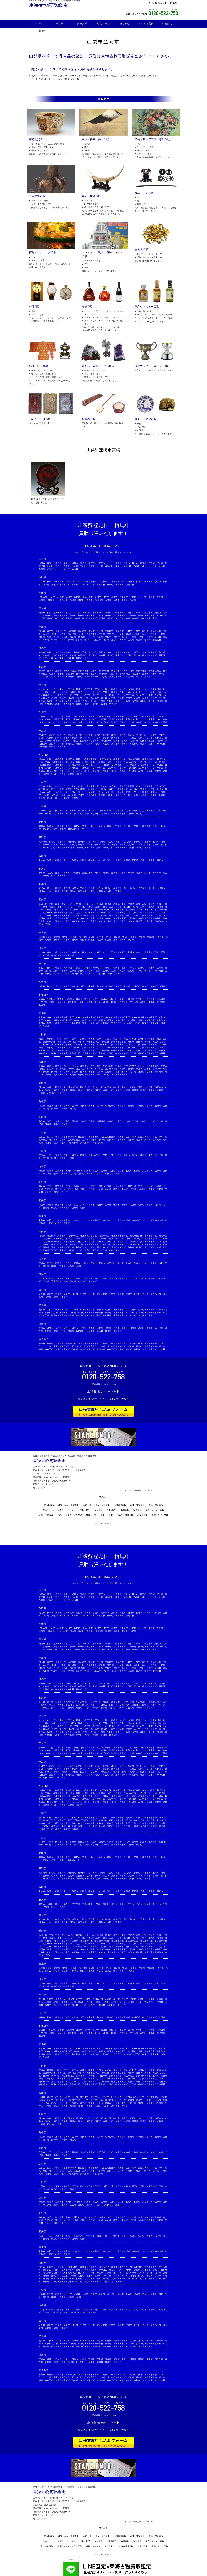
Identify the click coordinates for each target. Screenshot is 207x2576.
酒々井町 (72, 795)
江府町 (56, 1124)
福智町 (79, 1247)
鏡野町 (127, 1090)
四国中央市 (79, 1204)
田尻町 (150, 1053)
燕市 (132, 671)
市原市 (81, 786)
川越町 (92, 937)
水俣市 (48, 1312)
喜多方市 (119, 631)
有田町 (145, 1263)
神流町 (79, 658)
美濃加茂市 (83, 891)
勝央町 (152, 1090)
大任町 (104, 1250)
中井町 (63, 774)
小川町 (102, 701)
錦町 (132, 1312)
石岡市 (143, 716)
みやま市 (107, 1244)
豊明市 (50, 918)
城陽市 (102, 1020)
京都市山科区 (111, 1017)
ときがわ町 (69, 704)
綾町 (64, 1331)
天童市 (67, 563)
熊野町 (48, 1142)
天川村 (83, 974)
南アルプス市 (61, 811)
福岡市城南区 (90, 1239)
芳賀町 (108, 600)
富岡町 (102, 634)
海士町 (65, 1109)
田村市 (129, 631)
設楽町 (152, 907)
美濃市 (133, 888)
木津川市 (132, 1020)
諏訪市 (131, 845)
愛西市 (150, 921)
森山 (41, 904)
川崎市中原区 (82, 762)
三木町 (118, 1220)
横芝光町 (55, 795)
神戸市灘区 (60, 1069)
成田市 (112, 789)
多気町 (65, 937)
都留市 (118, 811)
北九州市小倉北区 (51, 1239)
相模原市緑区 (144, 765)
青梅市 (56, 741)
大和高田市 (98, 968)
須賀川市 (72, 631)
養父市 (56, 1075)
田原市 (125, 918)
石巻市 (108, 612)
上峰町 (71, 1266)
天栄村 (150, 637)
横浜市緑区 (158, 765)
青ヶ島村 (61, 746)
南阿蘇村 (99, 1312)
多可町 (65, 1075)
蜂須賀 (100, 904)
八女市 (108, 1241)
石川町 (81, 634)
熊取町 (73, 1053)
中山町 (83, 566)
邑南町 (131, 1106)
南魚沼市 (70, 674)
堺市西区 (105, 1041)
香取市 (58, 792)
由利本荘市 (69, 581)
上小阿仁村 (129, 584)
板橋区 (98, 735)
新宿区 (154, 735)
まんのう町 (147, 1220)
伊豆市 (46, 829)
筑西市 (108, 716)
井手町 (137, 1023)
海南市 (87, 999)
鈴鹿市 (91, 940)
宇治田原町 (116, 1023)
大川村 (65, 1192)
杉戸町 (50, 701)
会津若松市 (60, 631)
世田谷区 (43, 735)
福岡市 (42, 1236)
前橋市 (42, 652)
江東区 (114, 735)
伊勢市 (161, 937)
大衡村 (143, 618)
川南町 (150, 1328)
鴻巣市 (131, 692)
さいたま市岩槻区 (152, 692)
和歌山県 (43, 994)
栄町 (64, 795)
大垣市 (110, 891)
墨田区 (67, 738)
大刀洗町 (148, 1247)
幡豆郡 (87, 915)
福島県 (42, 627)
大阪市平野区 (130, 1039)
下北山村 (101, 974)
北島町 (129, 1171)
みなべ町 (43, 1002)
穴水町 (98, 873)
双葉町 (100, 637)
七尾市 (139, 873)
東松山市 (140, 695)
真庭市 (141, 1087)
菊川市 (42, 826)
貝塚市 (77, 1047)
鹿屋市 (60, 1343)
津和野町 (140, 1106)
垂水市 (75, 1346)
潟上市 (123, 581)
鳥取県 (42, 1117)
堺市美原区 (83, 1053)
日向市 (58, 1328)
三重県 (42, 932)
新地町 (65, 637)
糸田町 (63, 1250)
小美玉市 (95, 719)
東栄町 (135, 907)
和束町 (145, 1023)
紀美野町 (72, 1002)
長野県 (42, 837)
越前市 (67, 986)
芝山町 (50, 798)
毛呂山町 (59, 701)
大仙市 (42, 581)
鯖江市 (75, 986)
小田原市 (105, 765)
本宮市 (145, 631)
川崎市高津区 (159, 762)
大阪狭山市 (54, 1053)
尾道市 (121, 1137)
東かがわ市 (108, 1220)
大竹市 (131, 1139)
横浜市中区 (112, 768)
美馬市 (104, 1171)
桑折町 (137, 634)
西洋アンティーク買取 (42, 252)
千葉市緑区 (123, 789)
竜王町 (46, 955)
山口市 (50, 1155)
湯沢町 (112, 676)
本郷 (51, 904)
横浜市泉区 (73, 768)
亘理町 (108, 615)
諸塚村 (100, 1331)
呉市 (57, 1137)
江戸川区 (61, 735)
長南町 (154, 795)
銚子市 (67, 792)
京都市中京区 (138, 1017)
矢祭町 (141, 637)
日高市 (145, 698)
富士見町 (61, 842)
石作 (120, 907)
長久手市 (140, 921)
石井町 (112, 1171)
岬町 (117, 1053)
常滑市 (58, 918)
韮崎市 (135, 811)
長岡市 (50, 671)
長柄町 (42, 798)
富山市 (152, 860)
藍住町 (96, 1171)
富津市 (145, 792)
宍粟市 (116, 1072)
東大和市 (134, 741)
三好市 (121, 1171)
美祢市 (143, 1155)
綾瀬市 (63, 771)
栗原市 (147, 612)
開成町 (150, 771)
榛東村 (102, 655)
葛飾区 (123, 735)
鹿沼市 (98, 597)
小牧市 (85, 921)
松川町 (102, 842)
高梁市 (73, 1090)
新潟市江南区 (155, 671)
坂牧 (59, 907)
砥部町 (158, 1204)
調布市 (83, 738)
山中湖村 (105, 813)
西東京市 (115, 738)
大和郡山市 (69, 968)
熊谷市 (114, 689)
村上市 (52, 674)
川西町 (50, 566)
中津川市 (161, 888)
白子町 (127, 795)
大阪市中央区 (159, 1047)
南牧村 (71, 658)
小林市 (83, 1328)
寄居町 (85, 701)
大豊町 (91, 1189)
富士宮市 (128, 826)
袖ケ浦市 (91, 792)
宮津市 (85, 1023)
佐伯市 (67, 1294)
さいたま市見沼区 (152, 689)
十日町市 (103, 674)
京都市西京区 (97, 1017)
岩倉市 (102, 921)
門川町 (133, 1328)
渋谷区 (98, 738)
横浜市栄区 (158, 768)
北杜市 (94, 811)
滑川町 (152, 701)
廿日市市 (53, 1139)
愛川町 (106, 771)
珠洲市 (67, 873)
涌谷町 (50, 618)
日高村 (83, 1189)
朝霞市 (114, 692)
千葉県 (42, 782)
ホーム (34, 18)
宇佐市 (83, 1294)
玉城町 (74, 937)
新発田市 (115, 671)
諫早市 (60, 1278)
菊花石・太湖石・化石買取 (98, 365)
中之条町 (64, 655)
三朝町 (152, 1121)
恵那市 (118, 891)
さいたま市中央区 (126, 695)
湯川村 (106, 640)
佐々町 (73, 1281)
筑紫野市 (138, 1239)
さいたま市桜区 (108, 695)
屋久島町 (111, 1346)
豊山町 (65, 910)
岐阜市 (100, 888)
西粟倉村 (51, 1093)
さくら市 (142, 597)
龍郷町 (129, 1349)
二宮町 (141, 771)
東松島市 (82, 615)
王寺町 (73, 971)
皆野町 (87, 704)
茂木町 (116, 600)
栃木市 (60, 597)
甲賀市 (85, 952)
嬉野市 (121, 1263)
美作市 (81, 1090)
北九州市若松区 (50, 1241)
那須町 (73, 600)
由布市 (112, 1294)
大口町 (56, 910)
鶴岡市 (50, 563)
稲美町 (48, 1075)
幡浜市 (116, 1204)
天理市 (87, 968)
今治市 (50, 1204)
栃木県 (42, 593)
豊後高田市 (156, 1294)
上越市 (58, 671)
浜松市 (94, 826)
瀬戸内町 (148, 1346)
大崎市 (116, 612)
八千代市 (113, 786)
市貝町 (125, 600)
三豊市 (58, 1220)
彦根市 (67, 952)
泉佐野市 (51, 1047)
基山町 (154, 1263)
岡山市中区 (85, 1087)
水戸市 (42, 716)
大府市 (154, 915)
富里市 (129, 792)
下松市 (106, 1155)
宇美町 (116, 1244)
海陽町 (56, 1174)
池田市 (156, 1044)
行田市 (150, 695)
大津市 (42, 952)
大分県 (42, 1290)
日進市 (123, 921)
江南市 (67, 921)
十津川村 (159, 971)
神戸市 (50, 1066)
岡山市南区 (73, 1087)
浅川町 (125, 637)
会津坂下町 (92, 634)
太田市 (58, 652)
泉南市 (139, 1050)
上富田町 (161, 999)
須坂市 (139, 845)
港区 (90, 738)
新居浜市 (59, 1204)
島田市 (69, 826)
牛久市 (125, 716)
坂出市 (87, 1220)
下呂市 (83, 888)
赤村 (111, 1250)
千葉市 (42, 786)
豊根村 (127, 907)
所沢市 (71, 689)
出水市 (89, 1343)
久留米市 (61, 1236)
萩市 (113, 1155)
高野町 (143, 1002)
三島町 (131, 640)
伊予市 (125, 1204)
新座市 (139, 689)
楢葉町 (73, 637)
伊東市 (54, 829)
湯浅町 (52, 1002)
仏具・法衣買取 (38, 365)
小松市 (131, 873)
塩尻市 (90, 845)
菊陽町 (116, 1309)
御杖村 (48, 974)
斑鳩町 (160, 968)
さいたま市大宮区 (59, 695)
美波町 (73, 1174)
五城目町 (66, 584)
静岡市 (60, 826)
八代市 (50, 1309)
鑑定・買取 (66, 16)
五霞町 (164, 722)
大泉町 (145, 652)
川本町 (46, 1109)
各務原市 (117, 888)
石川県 (42, 868)
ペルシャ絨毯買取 (40, 419)
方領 (57, 904)
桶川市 (79, 698)
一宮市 (75, 918)
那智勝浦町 (149, 999)
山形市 (42, 563)
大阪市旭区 (87, 1047)
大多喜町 (144, 795)
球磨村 (116, 1315)
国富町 (116, 1328)
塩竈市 (56, 615)
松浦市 (162, 1278)
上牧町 (48, 971)
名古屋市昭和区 (50, 912)
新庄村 (60, 1093)
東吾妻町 (82, 655)
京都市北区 (125, 1017)
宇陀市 (133, 968)
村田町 (102, 618)
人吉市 (133, 1309)
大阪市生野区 (93, 1041)
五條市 (125, 968)
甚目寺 (152, 904)
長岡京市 (111, 1020)
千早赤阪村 (160, 1053)
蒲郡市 (91, 918)
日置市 (98, 1343)
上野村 (87, 658)
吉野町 (114, 971)
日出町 (137, 1294)
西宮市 (58, 1066)
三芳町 (77, 701)
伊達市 (91, 631)
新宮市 (96, 999)
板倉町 (73, 655)
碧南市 (145, 915)
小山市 (52, 597)
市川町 (106, 1075)
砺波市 (67, 860)
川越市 (63, 689)
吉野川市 (59, 1171)
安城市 (121, 915)
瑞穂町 (79, 744)
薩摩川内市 (71, 1343)
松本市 (54, 845)
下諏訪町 (80, 847)
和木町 (63, 1158)
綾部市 (50, 1023)
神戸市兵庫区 (97, 1069)
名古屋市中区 (86, 910)
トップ (32, 31)
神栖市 (116, 716)
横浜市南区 (131, 765)
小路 (159, 904)
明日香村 (148, 971)
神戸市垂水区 (130, 1066)
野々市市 (157, 873)
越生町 (58, 704)
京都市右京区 (53, 1017)
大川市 (125, 1244)
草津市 (50, 952)
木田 (78, 907)
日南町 (160, 1121)
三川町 (154, 566)
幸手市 (162, 698)
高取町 (123, 971)
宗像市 (156, 1239)
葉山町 (114, 771)
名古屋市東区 (117, 910)
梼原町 (133, 1189)
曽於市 (114, 1343)
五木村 (150, 1315)
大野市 (83, 986)
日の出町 (88, 744)
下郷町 (133, 637)
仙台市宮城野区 (95, 612)
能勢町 (141, 1053)
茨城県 (42, 712)
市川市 (67, 786)
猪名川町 (159, 1072)
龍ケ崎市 (134, 716)
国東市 (121, 1294)
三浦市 (79, 771)
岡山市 (42, 1087)
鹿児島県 (43, 1339)
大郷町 (127, 618)
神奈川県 (43, 755)
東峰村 (118, 1250)
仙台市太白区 (68, 612)
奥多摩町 (115, 744)
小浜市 (91, 986)
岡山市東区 (106, 1087)
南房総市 (155, 792)
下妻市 (48, 722)
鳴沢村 (114, 813)
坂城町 (52, 842)
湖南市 (123, 952)
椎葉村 (108, 1331)
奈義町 (160, 1090)
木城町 (71, 1331)
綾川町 (127, 1220)
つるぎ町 (47, 1174)
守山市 (106, 952)
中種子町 (49, 1349)
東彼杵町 (92, 1281)
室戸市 (141, 1186)
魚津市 (75, 860)
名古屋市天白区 (83, 912)
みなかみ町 (44, 655)
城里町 (114, 722)
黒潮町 (158, 1186)
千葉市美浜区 (80, 789)
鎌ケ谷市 (134, 789)
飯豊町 (137, 566)
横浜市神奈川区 (98, 762)
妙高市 (46, 676)
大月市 (143, 811)
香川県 (42, 1216)
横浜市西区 (52, 771)
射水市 (42, 860)
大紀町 (117, 937)
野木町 (81, 600)
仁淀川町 (49, 1189)
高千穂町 (159, 1328)
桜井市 (116, 968)
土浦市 (69, 716)
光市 (120, 1155)
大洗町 (131, 722)
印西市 (152, 789)
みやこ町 (88, 1247)
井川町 (91, 584)
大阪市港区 (100, 1047)
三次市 (85, 1139)
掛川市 (81, 829)
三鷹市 (133, 738)
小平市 (125, 738)
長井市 (127, 563)
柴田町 (91, 615)
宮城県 (42, 608)
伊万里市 (68, 1263)
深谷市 (81, 692)
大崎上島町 (85, 1142)
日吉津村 (66, 1124)
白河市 (100, 631)
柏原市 (60, 1050)
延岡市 (67, 1328)
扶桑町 (48, 910)
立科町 (139, 847)
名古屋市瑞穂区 (67, 912)
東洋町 (125, 1189)
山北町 (46, 774)
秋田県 (42, 577)
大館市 (79, 581)
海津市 (42, 888)
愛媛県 (42, 1200)
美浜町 (154, 986)
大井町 (158, 771)
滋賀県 (42, 948)
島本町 (94, 1053)
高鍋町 (108, 1328)
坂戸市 (96, 695)
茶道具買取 (36, 139)
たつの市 (157, 1069)
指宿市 (133, 1343)
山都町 (73, 1312)
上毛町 (87, 1250)
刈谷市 (112, 915)
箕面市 (139, 1041)
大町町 (63, 1266)
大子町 (123, 722)
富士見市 (74, 695)
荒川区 (106, 738)
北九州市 (51, 1236)
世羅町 (56, 1142)
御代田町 (82, 842)
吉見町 (135, 701)
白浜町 (131, 999)
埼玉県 (42, 685)
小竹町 (71, 1250)
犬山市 (94, 921)
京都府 (42, 1013)
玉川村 (91, 637)
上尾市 (106, 689)
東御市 (46, 847)
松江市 (42, 1106)
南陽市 (118, 563)
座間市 (123, 768)
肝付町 (83, 1346)
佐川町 (150, 1186)
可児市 (94, 891)
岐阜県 (42, 884)
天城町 (91, 1349)
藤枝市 (110, 826)
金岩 (105, 907)
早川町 (139, 813)
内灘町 (63, 875)
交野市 (42, 1050)
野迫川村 (122, 974)
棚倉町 (129, 634)
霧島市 (42, 1343)
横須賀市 (70, 759)
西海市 (137, 1278)
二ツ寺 (71, 904)
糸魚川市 (113, 674)
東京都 (42, 730)
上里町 (118, 701)
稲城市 (125, 741)
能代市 (87, 581)
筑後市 (65, 1244)
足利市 (69, 597)
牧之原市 (146, 826)
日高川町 (61, 1002)
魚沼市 (145, 674)
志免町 (81, 1244)
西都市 (91, 1328)
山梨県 (42, 806)
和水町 (116, 1312)
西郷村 (46, 634)
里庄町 (143, 1090)
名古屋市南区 (51, 915)
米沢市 (75, 563)
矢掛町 (118, 1090)
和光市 (71, 698)
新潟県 (42, 666)
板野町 (158, 1171)
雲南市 (83, 1106)
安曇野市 (80, 845)
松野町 (83, 1207)
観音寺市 (68, 1220)
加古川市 (84, 1066)
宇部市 (67, 1155)
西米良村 (117, 1331)
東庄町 (110, 795)
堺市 (59, 1039)
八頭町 (83, 1121)
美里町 (141, 615)
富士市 (118, 826)
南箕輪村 (72, 842)
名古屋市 (74, 910)
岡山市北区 (60, 1087)
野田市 (54, 789)
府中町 (102, 1139)
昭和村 (147, 640)
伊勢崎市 (68, 652)
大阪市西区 (145, 1047)
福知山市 (122, 1020)
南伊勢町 (83, 937)
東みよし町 (147, 1171)
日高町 (106, 1002)
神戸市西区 (96, 1066)
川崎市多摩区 (45, 765)
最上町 (91, 566)
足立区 (79, 735)
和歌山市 (51, 999)
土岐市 (152, 888)
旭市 (74, 792)
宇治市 (77, 1020)
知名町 (83, 1349)
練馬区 (52, 735)
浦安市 (139, 786)
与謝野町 (76, 1023)
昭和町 (48, 813)
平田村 (108, 637)
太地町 (152, 1002)
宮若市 (158, 1244)
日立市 (60, 716)
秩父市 (121, 698)
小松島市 (78, 1171)
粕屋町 (90, 1244)
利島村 (52, 746)
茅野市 (114, 845)
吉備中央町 (108, 1090)
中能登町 (76, 873)
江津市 (100, 1106)
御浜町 (134, 937)
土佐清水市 (120, 1186)
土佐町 (100, 1189)
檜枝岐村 (157, 640)
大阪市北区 (129, 1044)
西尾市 (137, 915)
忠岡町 (110, 1053)
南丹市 (67, 1023)
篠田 (45, 907)
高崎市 (50, 652)
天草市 (67, 1309)
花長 (93, 904)
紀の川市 (70, 999)
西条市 (69, 1204)
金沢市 (114, 873)
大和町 (150, 615)
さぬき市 (78, 1220)
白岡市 (42, 701)
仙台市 (42, 612)
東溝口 (79, 904)
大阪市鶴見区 (115, 1044)
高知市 (42, 1186)
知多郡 (141, 918)
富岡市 (118, 652)
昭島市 (116, 741)
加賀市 (147, 873)
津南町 (96, 676)
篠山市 (91, 1072)
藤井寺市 (115, 1050)
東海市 (67, 918)
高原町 (48, 1331)
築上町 (106, 1247)
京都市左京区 (82, 1017)
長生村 (118, 795)
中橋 (124, 904)
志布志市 (155, 1343)
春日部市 (88, 689)
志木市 (104, 698)
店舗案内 (98, 18)
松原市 (46, 1044)
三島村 (162, 1349)
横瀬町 (96, 704)
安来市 (75, 1106)
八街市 (50, 792)
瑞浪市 (42, 891)
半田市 (42, 918)
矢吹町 (54, 634)
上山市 (110, 563)
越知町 (67, 1189)
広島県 (42, 1132)
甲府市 (42, 811)
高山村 (54, 658)
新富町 (141, 1328)
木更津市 (103, 789)
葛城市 (108, 968)
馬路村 (56, 1192)
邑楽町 (162, 652)
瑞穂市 (73, 891)
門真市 (131, 1041)
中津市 (58, 1294)
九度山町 (124, 1002)
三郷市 (106, 692)
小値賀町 (82, 1281)
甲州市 (110, 811)
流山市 (46, 789)
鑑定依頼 (77, 18)
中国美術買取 (37, 196)
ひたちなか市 (80, 716)
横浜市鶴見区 (148, 759)
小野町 (162, 634)
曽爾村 (67, 974)
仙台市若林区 (128, 612)
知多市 (83, 918)
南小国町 (107, 1315)
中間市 (73, 1244)
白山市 (123, 873)
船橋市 (50, 786)
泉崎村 (116, 637)
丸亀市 (42, 1220)
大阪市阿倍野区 (143, 1044)
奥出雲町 (122, 1106)
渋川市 (85, 652)
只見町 (63, 640)
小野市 (67, 1072)
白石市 (100, 615)
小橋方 (71, 907)
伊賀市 (131, 940)
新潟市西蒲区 (82, 674)
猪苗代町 (111, 634)
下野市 (133, 597)
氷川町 (90, 1312)
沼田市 (137, 652)
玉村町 (154, 652)
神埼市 (94, 1263)
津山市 (96, 1087)
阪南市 (65, 1053)
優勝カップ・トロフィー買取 (152, 365)
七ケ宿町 (153, 618)
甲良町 (71, 955)
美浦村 (147, 722)
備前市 (48, 1090)
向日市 (42, 1023)
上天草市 (159, 1309)
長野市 (46, 845)
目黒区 (42, 738)
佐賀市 (42, 1263)
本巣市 (75, 888)
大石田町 (128, 566)
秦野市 (48, 768)
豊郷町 (63, 955)
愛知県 (42, 899)
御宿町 (67, 798)
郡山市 (42, 631)
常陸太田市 (58, 719)
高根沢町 (51, 600)
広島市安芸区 (74, 1139)
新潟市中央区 (70, 671)
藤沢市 (79, 759)
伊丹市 (141, 1066)
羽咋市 (42, 873)
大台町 (109, 937)
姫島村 (65, 1297)
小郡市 (133, 1241)
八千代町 (105, 722)
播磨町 (141, 1072)
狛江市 (143, 741)
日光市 (106, 597)
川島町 (127, 701)
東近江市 (76, 952)
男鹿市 (131, 581)
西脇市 (108, 1072)
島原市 (87, 1278)
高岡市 (160, 860)
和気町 (98, 1090)
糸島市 (147, 1239)
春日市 (112, 1239)
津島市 (58, 921)
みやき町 (111, 1263)
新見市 (65, 1090)
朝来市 (150, 1072)
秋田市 (50, 581)
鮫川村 (79, 640)
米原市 (147, 952)
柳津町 (71, 640)
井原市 (150, 1087)
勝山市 (100, 986)
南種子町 (111, 1349)
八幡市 (141, 1020)
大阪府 (42, 1034)
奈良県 (42, 963)
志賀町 (50, 873)
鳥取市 (42, 1121)
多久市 (137, 1263)
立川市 (150, 738)
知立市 (129, 915)
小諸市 (156, 845)
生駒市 (50, 968)
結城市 (85, 719)
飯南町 (158, 1106)
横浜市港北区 (119, 759)
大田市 (91, 1106)
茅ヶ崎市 (70, 762)
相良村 (90, 1315)
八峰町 (75, 584)
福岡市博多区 (136, 1236)
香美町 (81, 1075)
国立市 (152, 741)
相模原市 (59, 759)
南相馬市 (82, 631)
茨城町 (65, 722)
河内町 (156, 722)
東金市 (81, 792)
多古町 (102, 795)
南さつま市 (143, 1343)
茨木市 (100, 1039)
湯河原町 (132, 771)
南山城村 (155, 1023)
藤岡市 (102, 652)
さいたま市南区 (127, 689)
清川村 (79, 774)
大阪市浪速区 (150, 1050)
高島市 (139, 952)
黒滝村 (91, 974)
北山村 (42, 1005)
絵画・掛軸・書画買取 (95, 139)
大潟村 (118, 584)
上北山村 (111, 974)
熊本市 (42, 1309)
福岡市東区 (73, 1236)
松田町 (54, 774)
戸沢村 (50, 569)
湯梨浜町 (101, 1121)
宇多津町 (159, 1220)
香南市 (69, 1186)
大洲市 (100, 1204)
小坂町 (83, 584)
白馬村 (114, 847)
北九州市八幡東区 (68, 1241)
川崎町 (118, 618)
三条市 (94, 671)
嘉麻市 (98, 1244)
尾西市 (133, 918)
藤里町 (110, 584)
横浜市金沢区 (74, 765)
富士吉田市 (83, 811)
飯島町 (106, 847)
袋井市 (102, 826)
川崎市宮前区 (144, 762)
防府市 (83, 1155)
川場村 (63, 658)
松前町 (141, 1204)
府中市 (58, 738)
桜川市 (139, 719)
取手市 (100, 716)
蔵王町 (94, 618)
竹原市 (139, 1139)
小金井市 (95, 741)
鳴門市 (69, 1171)
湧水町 (131, 1346)
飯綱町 (137, 842)
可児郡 (67, 888)
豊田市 (96, 915)
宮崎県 (42, 1323)
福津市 (158, 1241)
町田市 (131, 735)
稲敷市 (121, 719)
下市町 (139, 971)
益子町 (89, 600)
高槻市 (83, 1039)
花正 (86, 904)
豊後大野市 (102, 1294)
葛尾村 (139, 640)
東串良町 (101, 1349)
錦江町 (158, 1346)
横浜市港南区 (130, 762)
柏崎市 (125, 671)
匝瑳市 (46, 795)
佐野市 (77, 597)
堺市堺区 (72, 1041)
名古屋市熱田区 (100, 912)
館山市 (137, 792)
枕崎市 (56, 1346)
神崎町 (75, 798)
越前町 (118, 986)
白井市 (100, 792)
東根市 (83, 563)
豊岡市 (131, 1069)
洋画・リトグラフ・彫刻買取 (152, 139)
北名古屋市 (112, 921)
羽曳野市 (91, 1044)
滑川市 (110, 860)
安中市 (110, 652)
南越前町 (136, 986)
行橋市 (100, 1241)
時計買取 (34, 306)
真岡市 (114, 597)
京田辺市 (151, 1020)
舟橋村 (143, 860)
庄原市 (110, 1139)
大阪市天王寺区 (73, 1050)
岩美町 (110, 1121)
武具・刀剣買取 (144, 193)
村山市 (135, 563)
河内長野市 (102, 1044)
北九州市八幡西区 (88, 1236)
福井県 (42, 982)
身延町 (69, 813)
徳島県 (42, 1166)
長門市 (135, 1155)
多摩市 (48, 741)
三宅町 (131, 971)
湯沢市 (96, 581)
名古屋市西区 (132, 910)
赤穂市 (46, 1072)
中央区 (75, 741)
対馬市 (129, 1278)
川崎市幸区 (85, 768)
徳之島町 (122, 1346)
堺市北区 (61, 1041)
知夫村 (73, 1109)
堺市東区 (111, 1047)
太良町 (46, 1266)
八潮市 (54, 698)
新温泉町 (115, 1075)
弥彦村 (104, 676)
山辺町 (75, 566)
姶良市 (81, 1343)
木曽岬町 (151, 937)
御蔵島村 (43, 746)
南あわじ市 (56, 1072)
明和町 (118, 655)
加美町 (133, 615)
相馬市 (137, 631)
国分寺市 (84, 741)
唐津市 (50, 1263)
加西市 (75, 1072)
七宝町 (52, 907)
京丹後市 (161, 1020)
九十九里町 (92, 795)
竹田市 (145, 1294)
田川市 (46, 1244)
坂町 (64, 1142)
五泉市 (94, 674)
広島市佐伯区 (144, 1137)
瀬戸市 (48, 924)
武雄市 (77, 1263)
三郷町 (56, 971)
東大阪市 (51, 1039)
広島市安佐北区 (108, 1137)
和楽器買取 (88, 419)
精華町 (58, 1023)
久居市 (108, 940)
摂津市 (121, 1047)
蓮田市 (137, 698)
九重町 (56, 1297)
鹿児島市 (51, 1343)
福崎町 (73, 1075)
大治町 (160, 907)
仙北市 (139, 581)
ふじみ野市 (85, 695)
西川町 (42, 569)
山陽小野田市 (94, 1155)
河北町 (160, 563)
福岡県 (42, 1231)
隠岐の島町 (110, 1106)
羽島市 (102, 891)
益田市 (58, 1106)
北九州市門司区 (125, 1239)
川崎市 (50, 759)
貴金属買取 (141, 249)
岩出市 (79, 999)
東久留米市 (106, 741)
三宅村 (152, 744)
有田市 (104, 999)
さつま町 (47, 1346)
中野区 (162, 735)
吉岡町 (54, 655)
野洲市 (131, 952)
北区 (146, 735)
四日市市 (66, 940)
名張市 (56, 940)
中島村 (54, 640)
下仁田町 (128, 655)
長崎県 (42, 1274)
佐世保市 (43, 1278)
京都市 (42, 1017)
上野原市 (153, 811)
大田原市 (124, 597)
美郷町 (147, 581)
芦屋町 (139, 1247)
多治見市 (142, 888)
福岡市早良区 (150, 1236)
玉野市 (125, 1087)
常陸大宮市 (149, 719)
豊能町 (102, 1053)
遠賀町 (114, 1247)
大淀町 (81, 971)
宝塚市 (118, 1066)
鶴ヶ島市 (95, 698)
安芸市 (110, 1186)
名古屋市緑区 (115, 912)
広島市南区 (131, 1137)
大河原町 (159, 615)
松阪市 (100, 940)
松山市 (42, 1204)
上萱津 (98, 907)
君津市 (160, 789)
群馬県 (42, 648)
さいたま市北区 (94, 692)
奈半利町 (142, 1189)
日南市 (75, 1328)
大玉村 (56, 637)
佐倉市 (104, 786)
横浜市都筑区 (117, 765)
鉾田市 (104, 719)
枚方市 (67, 1039)
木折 (90, 907)
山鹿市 (83, 1309)
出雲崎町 (130, 676)
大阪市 (42, 1039)
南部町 (87, 813)
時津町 (145, 1278)
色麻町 (135, 618)
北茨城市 (130, 719)
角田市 (125, 615)
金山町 (162, 566)
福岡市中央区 (68, 1239)
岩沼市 (73, 615)
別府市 (50, 1294)
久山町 (79, 1250)
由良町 (114, 1002)
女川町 (110, 618)
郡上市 (50, 888)
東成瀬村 (101, 584)
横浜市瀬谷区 (144, 768)
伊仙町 (75, 1349)
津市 (115, 940)
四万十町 (132, 1186)
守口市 (81, 1041)
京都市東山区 (66, 1020)
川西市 (50, 1069)
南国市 (50, 1186)
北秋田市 (105, 581)
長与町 (121, 1278)
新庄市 (102, 563)
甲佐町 (125, 1312)
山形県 (42, 559)
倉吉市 (58, 1121)
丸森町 (77, 618)
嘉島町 (158, 1312)
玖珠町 (48, 1297)
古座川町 (161, 1002)
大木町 (158, 1247)
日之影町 (80, 1331)
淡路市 (100, 1072)
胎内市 (54, 676)
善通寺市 (97, 1220)
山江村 (125, 1315)
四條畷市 (43, 1053)
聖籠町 (71, 676)
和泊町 (67, 1349)
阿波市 (87, 1171)
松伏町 (110, 701)
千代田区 (70, 744)
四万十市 (59, 1186)
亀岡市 (85, 1020)
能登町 (58, 873)
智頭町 (143, 1121)
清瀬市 (160, 741)
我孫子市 (92, 789)
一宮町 (135, 795)
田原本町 (151, 968)
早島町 (135, 1090)
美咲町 (90, 1090)
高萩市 (81, 722)
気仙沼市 (157, 612)
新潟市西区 (83, 671)
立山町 (102, 860)
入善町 (127, 860)
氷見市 (50, 860)
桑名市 (75, 940)
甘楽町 (110, 655)
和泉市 (152, 1039)
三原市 (63, 1139)
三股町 (100, 1328)
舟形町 (58, 569)
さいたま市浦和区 (68, 692)
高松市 (50, 1220)
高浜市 (162, 915)
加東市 (125, 1072)
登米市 (139, 612)
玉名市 (58, 1309)
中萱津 (131, 904)
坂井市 (50, 986)
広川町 (89, 1002)
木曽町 (110, 842)
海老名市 (132, 768)
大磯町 (123, 771)
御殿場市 (51, 826)
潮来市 (90, 722)
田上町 (87, 676)
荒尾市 (91, 1309)
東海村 (73, 722)
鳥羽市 (48, 940)
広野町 (46, 640)
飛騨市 (91, 888)
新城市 (116, 918)
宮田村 (123, 847)
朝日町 (145, 566)
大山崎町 (128, 1023)
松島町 (85, 618)
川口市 (54, 689)
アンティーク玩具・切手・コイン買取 (85, 1510)
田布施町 (153, 1155)
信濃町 (98, 847)
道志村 (123, 813)
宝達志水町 (87, 873)
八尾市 (108, 1039)
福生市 (52, 744)
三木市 (147, 1069)
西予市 (108, 1204)
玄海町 (79, 1266)
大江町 (100, 566)
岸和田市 (142, 1039)
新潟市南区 (125, 674)
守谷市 (48, 719)
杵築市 (129, 1294)
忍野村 (96, 813)
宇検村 (137, 1349)
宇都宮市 (43, 597)
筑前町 (46, 1247)
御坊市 (123, 999)
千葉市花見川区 (127, 786)
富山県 (42, 856)
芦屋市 (139, 1069)
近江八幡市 (96, 952)
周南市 (58, 1155)
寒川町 (87, 771)
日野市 (141, 738)
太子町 (133, 1053)
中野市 (147, 845)
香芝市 (79, 968)
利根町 (139, 722)
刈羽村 (139, 676)
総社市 (116, 1087)
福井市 (42, 986)
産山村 (133, 1315)
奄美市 (106, 1343)
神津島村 (161, 744)
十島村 (154, 1349)
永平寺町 (109, 986)
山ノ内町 (92, 842)
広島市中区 (158, 1137)
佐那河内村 (108, 1174)
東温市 (133, 1204)
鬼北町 (46, 1207)
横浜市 (42, 759)
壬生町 (152, 597)
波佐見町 (55, 1281)
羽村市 (60, 744)
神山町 (81, 1174)
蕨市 (86, 698)
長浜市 (58, 952)
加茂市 (63, 676)
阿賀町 (79, 676)
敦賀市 (58, 986)
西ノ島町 (55, 1109)
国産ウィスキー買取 (147, 306)
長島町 (139, 1346)
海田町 (147, 1139)
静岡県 (42, 822)
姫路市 (42, 1066)
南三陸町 (59, 618)
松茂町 (137, 1171)
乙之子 (112, 907)
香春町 (46, 1250)
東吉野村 (57, 974)
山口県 (42, 1151)
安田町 (152, 1189)
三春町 (63, 634)
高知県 (42, 1182)
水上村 (141, 1315)
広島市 (42, 1137)
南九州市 (124, 1343)
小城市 (85, 1263)
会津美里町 (156, 631)
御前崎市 (72, 829)
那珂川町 (99, 600)
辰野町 (90, 847)
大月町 (75, 1189)
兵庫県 (42, 1061)
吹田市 (91, 1039)
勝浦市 (81, 795)
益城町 (141, 1309)
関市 (126, 888)
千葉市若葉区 (66, 789)
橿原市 (58, 968)
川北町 (106, 873)
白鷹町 (67, 566)
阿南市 (50, 1171)
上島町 (75, 1207)
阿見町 (112, 719)
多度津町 (136, 1220)
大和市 (110, 762)
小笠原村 (134, 744)
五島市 (104, 1278)
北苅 (84, 907)
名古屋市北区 (146, 910)
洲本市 (83, 1072)
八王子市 (88, 735)
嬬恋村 (137, 655)
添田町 (54, 1250)
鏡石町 (145, 634)
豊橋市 (108, 918)
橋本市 (60, 999)
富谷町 (65, 615)
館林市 (94, 652)
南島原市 (78, 1278)
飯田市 (147, 847)
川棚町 (65, 1281)
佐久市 (71, 845)
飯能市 (158, 695)
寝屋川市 (117, 1039)
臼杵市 (91, 1294)
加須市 (139, 692)
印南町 (81, 1002)
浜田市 (67, 1106)
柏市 (74, 786)
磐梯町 (87, 640)
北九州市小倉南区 (119, 1236)
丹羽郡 (150, 918)
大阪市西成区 (68, 1044)
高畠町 (143, 563)
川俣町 (121, 634)
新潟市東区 (104, 671)
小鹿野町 (49, 704)
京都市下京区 (51, 1020)
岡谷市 (123, 845)
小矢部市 (92, 860)
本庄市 (63, 698)
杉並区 (106, 735)
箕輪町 (63, 847)
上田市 (63, 845)
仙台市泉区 (81, 612)
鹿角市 (114, 581)
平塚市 (48, 762)
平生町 (46, 1158)
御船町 (65, 1312)
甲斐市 (50, 811)
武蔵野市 (66, 741)
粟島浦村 (148, 676)
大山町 (91, 1121)
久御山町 (95, 1023)
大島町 (98, 744)
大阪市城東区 (49, 1041)
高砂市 (123, 1069)
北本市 (112, 698)
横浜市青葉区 (90, 759)
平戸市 (112, 1278)
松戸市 (58, 786)
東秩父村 (113, 704)
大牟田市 (103, 1239)
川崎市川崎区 (59, 765)
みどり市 (128, 652)
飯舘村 (158, 637)
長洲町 (81, 1312)
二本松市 (109, 631)
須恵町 (63, 1247)
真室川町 (109, 566)
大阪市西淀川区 (64, 1047)
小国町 (118, 566)
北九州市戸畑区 (120, 1241)
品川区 (139, 735)
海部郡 (158, 918)
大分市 (42, 1294)
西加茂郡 (78, 915)
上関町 (71, 1158)
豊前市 (54, 1247)
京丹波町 (105, 1023)
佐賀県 (42, 1258)
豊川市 (100, 918)
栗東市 (114, 952)
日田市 (75, 1294)
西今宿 (108, 904)
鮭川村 (67, 569)
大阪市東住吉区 (118, 1041)
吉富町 (96, 1250)
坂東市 (77, 719)
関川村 (121, 676)
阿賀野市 (136, 674)
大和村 (145, 1349)
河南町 (125, 1053)
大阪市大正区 (88, 1050)
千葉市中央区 (93, 786)
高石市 (162, 1050)
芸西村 (116, 1189)
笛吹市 (73, 811)
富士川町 (78, 813)
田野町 (160, 1189)
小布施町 (146, 842)
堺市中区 (55, 1044)
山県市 (50, 891)
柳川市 (81, 1241)
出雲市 (50, 1106)
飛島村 (143, 907)
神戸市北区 (108, 1066)
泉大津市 (51, 1050)
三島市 (137, 826)
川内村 (123, 640)
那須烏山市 (62, 600)
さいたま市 (44, 689)
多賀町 (54, 955)
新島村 (125, 744)
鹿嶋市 (160, 716)
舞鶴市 (94, 1020)
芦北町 (56, 1312)
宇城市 (75, 1309)
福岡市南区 (104, 1236)
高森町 (118, 842)
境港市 (67, 1121)
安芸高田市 (120, 1139)
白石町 (129, 1263)
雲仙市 (96, 1278)
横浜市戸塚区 (134, 759)
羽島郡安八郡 (61, 891)
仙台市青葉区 (53, 612)
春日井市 (76, 921)
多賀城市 (47, 615)
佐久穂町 (128, 842)
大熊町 (154, 634)
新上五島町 (44, 1281)
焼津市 (156, 826)
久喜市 (46, 692)
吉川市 (129, 698)
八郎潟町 (55, 584)
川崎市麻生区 (59, 768)
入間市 (54, 692)
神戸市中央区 (74, 1069)
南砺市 (58, 860)
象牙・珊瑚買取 (91, 196)
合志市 (100, 1309)
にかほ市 (157, 581)
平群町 (65, 971)
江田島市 (157, 1139)
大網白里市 (110, 792)
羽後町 (46, 584)
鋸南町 (162, 795)
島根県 (42, 1101)
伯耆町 (118, 1121)
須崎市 (94, 1186)
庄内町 (152, 563)
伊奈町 (69, 701)
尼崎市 (67, 1066)
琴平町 (58, 1223)
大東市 (147, 1041)
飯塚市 (79, 1239)
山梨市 (102, 811)
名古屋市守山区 (147, 912)
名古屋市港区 (66, 915)
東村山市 (159, 738)
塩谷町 (133, 600)
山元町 (69, 618)
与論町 (121, 1349)
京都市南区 (152, 1017)
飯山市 (71, 847)
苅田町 (133, 1244)
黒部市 (83, 860)
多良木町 (140, 1312)
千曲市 (106, 845)
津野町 (58, 1189)
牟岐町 (98, 1174)
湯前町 (98, 1315)
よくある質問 (87, 16)
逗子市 (71, 771)
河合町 (90, 971)
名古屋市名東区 (131, 912)
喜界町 (58, 1349)
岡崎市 (104, 915)
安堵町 (106, 971)
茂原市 (143, 789)
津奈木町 (80, 1315)
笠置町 (46, 1026)
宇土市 (125, 1309)
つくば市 (51, 716)
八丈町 (106, 744)
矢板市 (160, 597)
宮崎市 (42, 1328)
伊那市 (98, 845)
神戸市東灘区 (153, 1066)
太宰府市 (90, 1241)
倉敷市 (50, 1087)
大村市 (69, 1278)
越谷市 (79, 689)
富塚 (138, 904)
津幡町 (46, 875)
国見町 (42, 637)
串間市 (125, 1328)
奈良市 (42, 968)
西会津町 (82, 637)
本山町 (108, 1189)
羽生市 (154, 698)
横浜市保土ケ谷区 (90, 765)
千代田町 (92, 655)
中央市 (127, 811)
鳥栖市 (58, 1263)
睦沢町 (58, 798)
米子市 (50, 1121)
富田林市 (80, 1044)
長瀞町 (104, 704)
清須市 (108, 888)
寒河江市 (92, 563)
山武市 (121, 792)
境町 (97, 722)
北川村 (48, 1192)
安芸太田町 (98, 1142)
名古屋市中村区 (102, 910)
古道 (64, 904)
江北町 (54, 1266)
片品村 (46, 658)
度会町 (142, 937)
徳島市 (42, 1171)
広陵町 (141, 968)
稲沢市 (50, 921)
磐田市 (63, 829)
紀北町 (57, 937)
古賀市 (141, 1241)
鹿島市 (102, 1263)
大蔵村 (75, 569)
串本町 (139, 999)
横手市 (58, 581)
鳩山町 (160, 701)
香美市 (77, 1186)
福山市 (50, 1137)
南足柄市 (97, 771)
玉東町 (71, 1315)
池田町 (156, 842)
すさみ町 (134, 1002)
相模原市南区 (105, 759)
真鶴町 (71, 774)
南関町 (150, 1312)
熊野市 (123, 940)
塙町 (49, 637)
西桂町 (131, 813)
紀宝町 (100, 937)
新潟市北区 (141, 671)
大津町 (150, 1309)
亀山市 (83, 940)
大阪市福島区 (103, 1050)
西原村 (54, 1315)
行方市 (56, 722)
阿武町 (54, 1158)
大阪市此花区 (128, 1050)
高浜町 (145, 986)
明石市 (75, 1066)
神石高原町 (73, 1142)
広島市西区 (93, 1137)
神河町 (125, 1075)
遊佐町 (58, 566)
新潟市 (42, 671)
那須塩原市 (87, 597)
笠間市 (152, 716)
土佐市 (85, 1186)
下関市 (42, 1155)
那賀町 (65, 1174)
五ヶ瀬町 (91, 1331)
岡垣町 (141, 1244)
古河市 (91, 716)
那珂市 (69, 719)
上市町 (118, 860)
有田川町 (113, 999)
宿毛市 (102, 1186)
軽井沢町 (43, 842)
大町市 (54, 847)
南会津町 (72, 634)
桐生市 (77, 652)
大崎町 (102, 1346)
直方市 (150, 1241)
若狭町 (127, 986)
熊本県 (42, 1305)
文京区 (75, 738)
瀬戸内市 (159, 1087)
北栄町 (135, 1121)
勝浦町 (90, 1174)
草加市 (98, 689)
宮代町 (94, 701)
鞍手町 (131, 1247)
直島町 (67, 1223)
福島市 (50, 631)
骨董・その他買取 (145, 419)
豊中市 (75, 1039)
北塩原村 (97, 640)
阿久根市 (66, 1346)
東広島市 (82, 1137)
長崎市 (52, 1278)
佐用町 (90, 1075)
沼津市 (85, 826)
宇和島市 (90, 1204)
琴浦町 (75, 1121)
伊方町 (54, 1207)
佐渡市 (60, 674)
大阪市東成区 (132, 1047)
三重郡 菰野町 (45, 937)
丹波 (144, 904)
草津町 (154, 655)
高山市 (58, 888)
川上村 (75, 974)
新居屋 (116, 904)
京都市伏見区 (68, 1017)
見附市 (154, 674)
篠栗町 (150, 1244)
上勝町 (118, 1174)
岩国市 (75, 1155)
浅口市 (56, 1090)
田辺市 (42, 999)
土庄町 (50, 1223)
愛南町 (150, 1204)
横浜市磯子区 (99, 768)
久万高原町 (65, 1207)
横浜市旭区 (58, 762)
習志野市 (148, 786)
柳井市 (127, 1155)
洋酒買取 (87, 306)
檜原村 (143, 744)
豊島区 (50, 738)
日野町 (156, 952)
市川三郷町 (58, 813)
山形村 (131, 847)
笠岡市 (133, 1087)
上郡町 (98, 1075)
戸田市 (123, 692)
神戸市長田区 (111, 1069)
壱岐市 (154, 1278)
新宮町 (71, 1247)
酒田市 (58, 563)
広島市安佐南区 (69, 1137)
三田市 (85, 1069)
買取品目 (45, 18)
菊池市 (108, 1309)
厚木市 (118, 762)
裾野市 (77, 826)
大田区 (71, 735)
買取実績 (55, 18)
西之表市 (92, 1346)
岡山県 (42, 1083)
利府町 (116, 615)
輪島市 (54, 875)
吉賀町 (150, 1106)
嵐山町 (143, 701)
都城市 (50, 1328)
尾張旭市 (159, 921)
